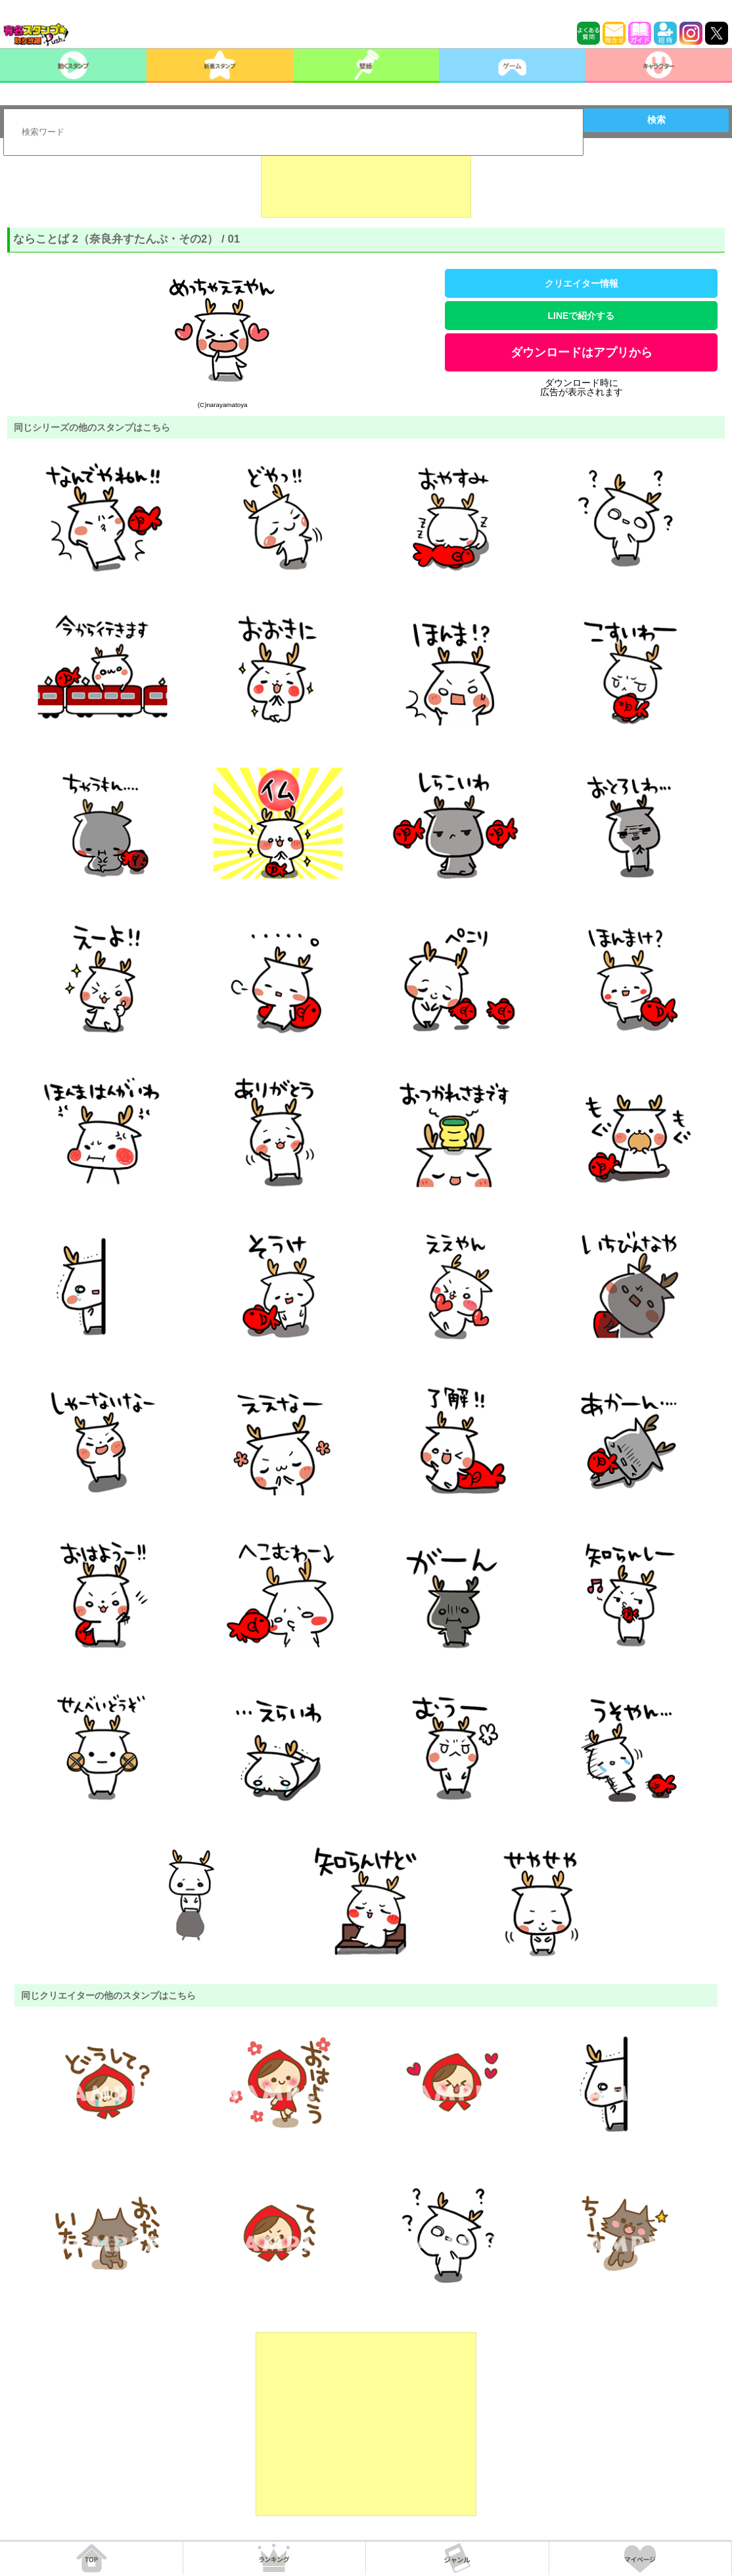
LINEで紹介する (581, 315)
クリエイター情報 (581, 283)
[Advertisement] (366, 185)
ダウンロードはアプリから (581, 352)
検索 (656, 119)
